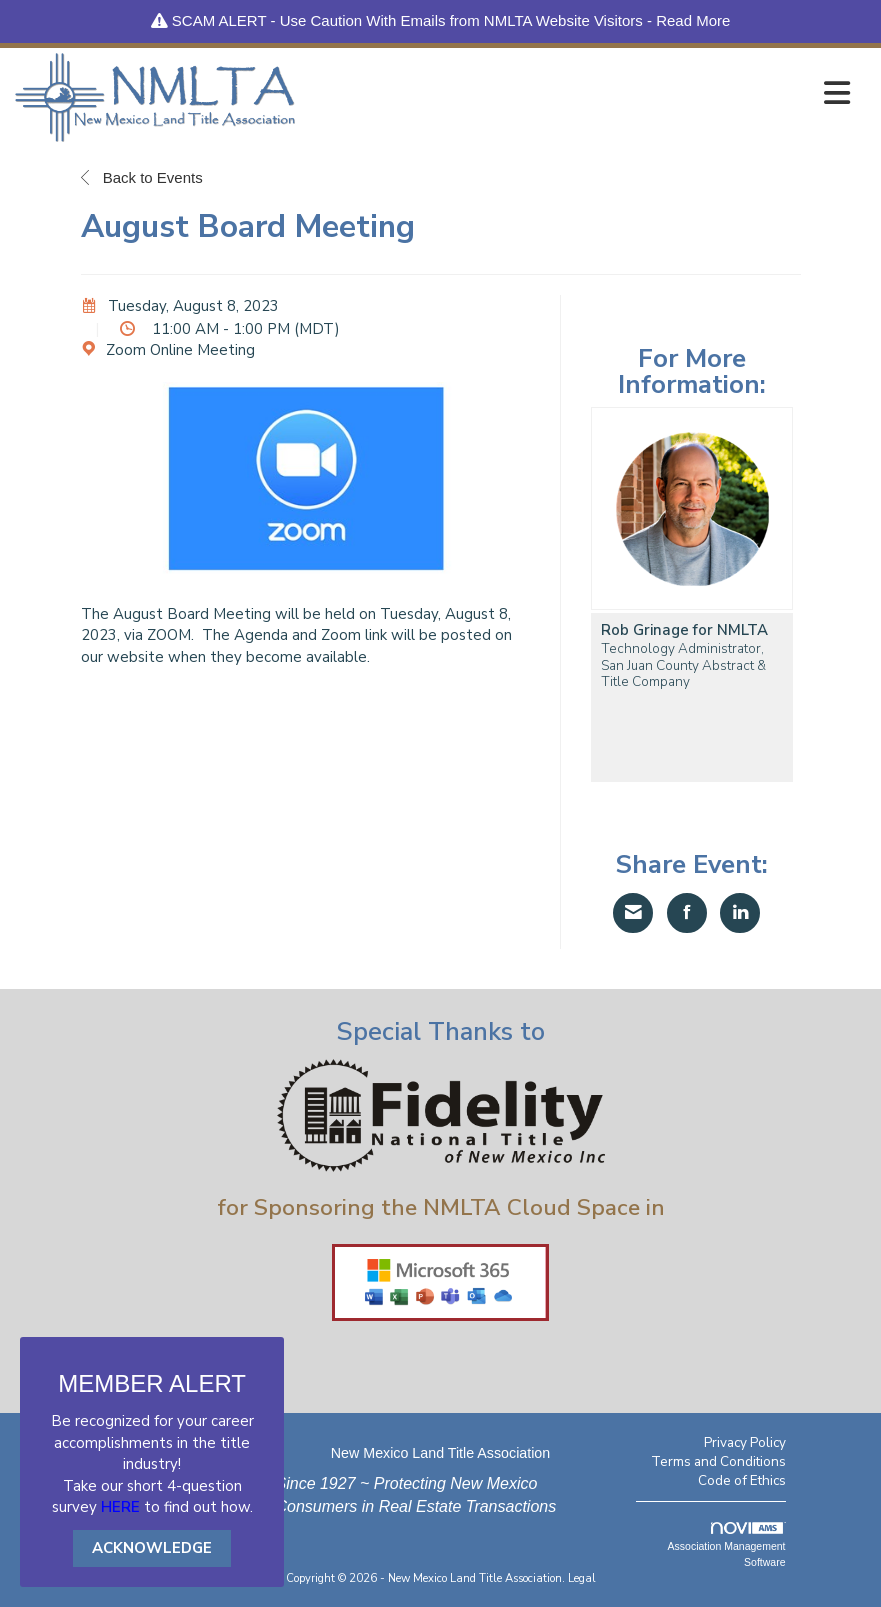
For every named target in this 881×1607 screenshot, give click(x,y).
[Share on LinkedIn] (740, 913)
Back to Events (142, 177)
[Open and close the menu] (578, 93)
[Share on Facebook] (687, 913)
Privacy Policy (745, 1442)
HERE (120, 1507)
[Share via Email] (633, 913)
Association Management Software (727, 1545)
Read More (693, 20)
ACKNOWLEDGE (152, 1548)
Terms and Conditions (718, 1461)
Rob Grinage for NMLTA (684, 630)
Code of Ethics (742, 1480)
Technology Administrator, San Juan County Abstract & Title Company (683, 665)
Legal (582, 1578)
